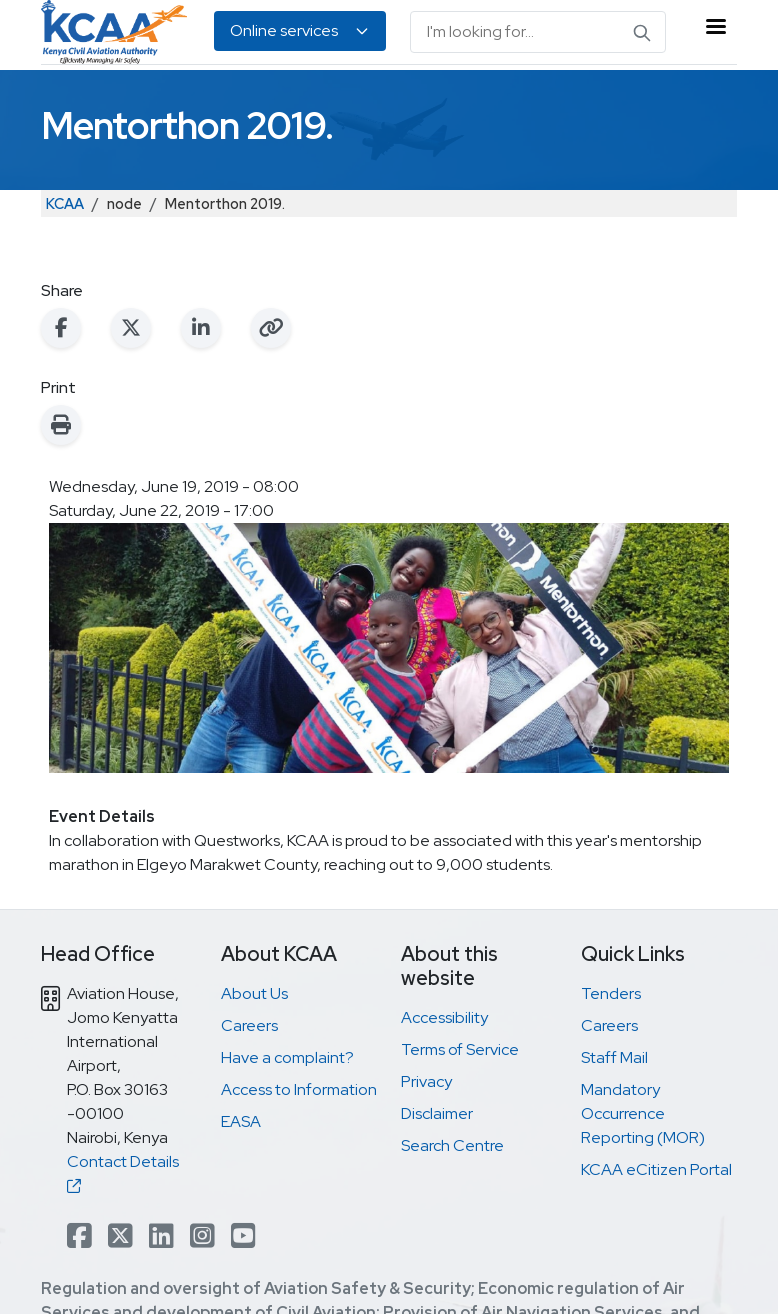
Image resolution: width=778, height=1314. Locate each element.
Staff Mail (614, 1057)
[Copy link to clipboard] (271, 328)
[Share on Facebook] (61, 328)
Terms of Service (460, 1049)
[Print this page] (61, 425)
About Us (254, 993)
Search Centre (452, 1145)
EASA (241, 1121)
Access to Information (299, 1089)
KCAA (65, 203)
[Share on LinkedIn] (201, 328)
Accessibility (444, 1017)
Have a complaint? (287, 1057)
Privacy (426, 1081)
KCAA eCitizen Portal (656, 1169)
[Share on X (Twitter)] (131, 328)
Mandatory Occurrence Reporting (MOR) (643, 1113)
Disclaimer (437, 1113)
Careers (249, 1025)
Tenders (611, 993)
